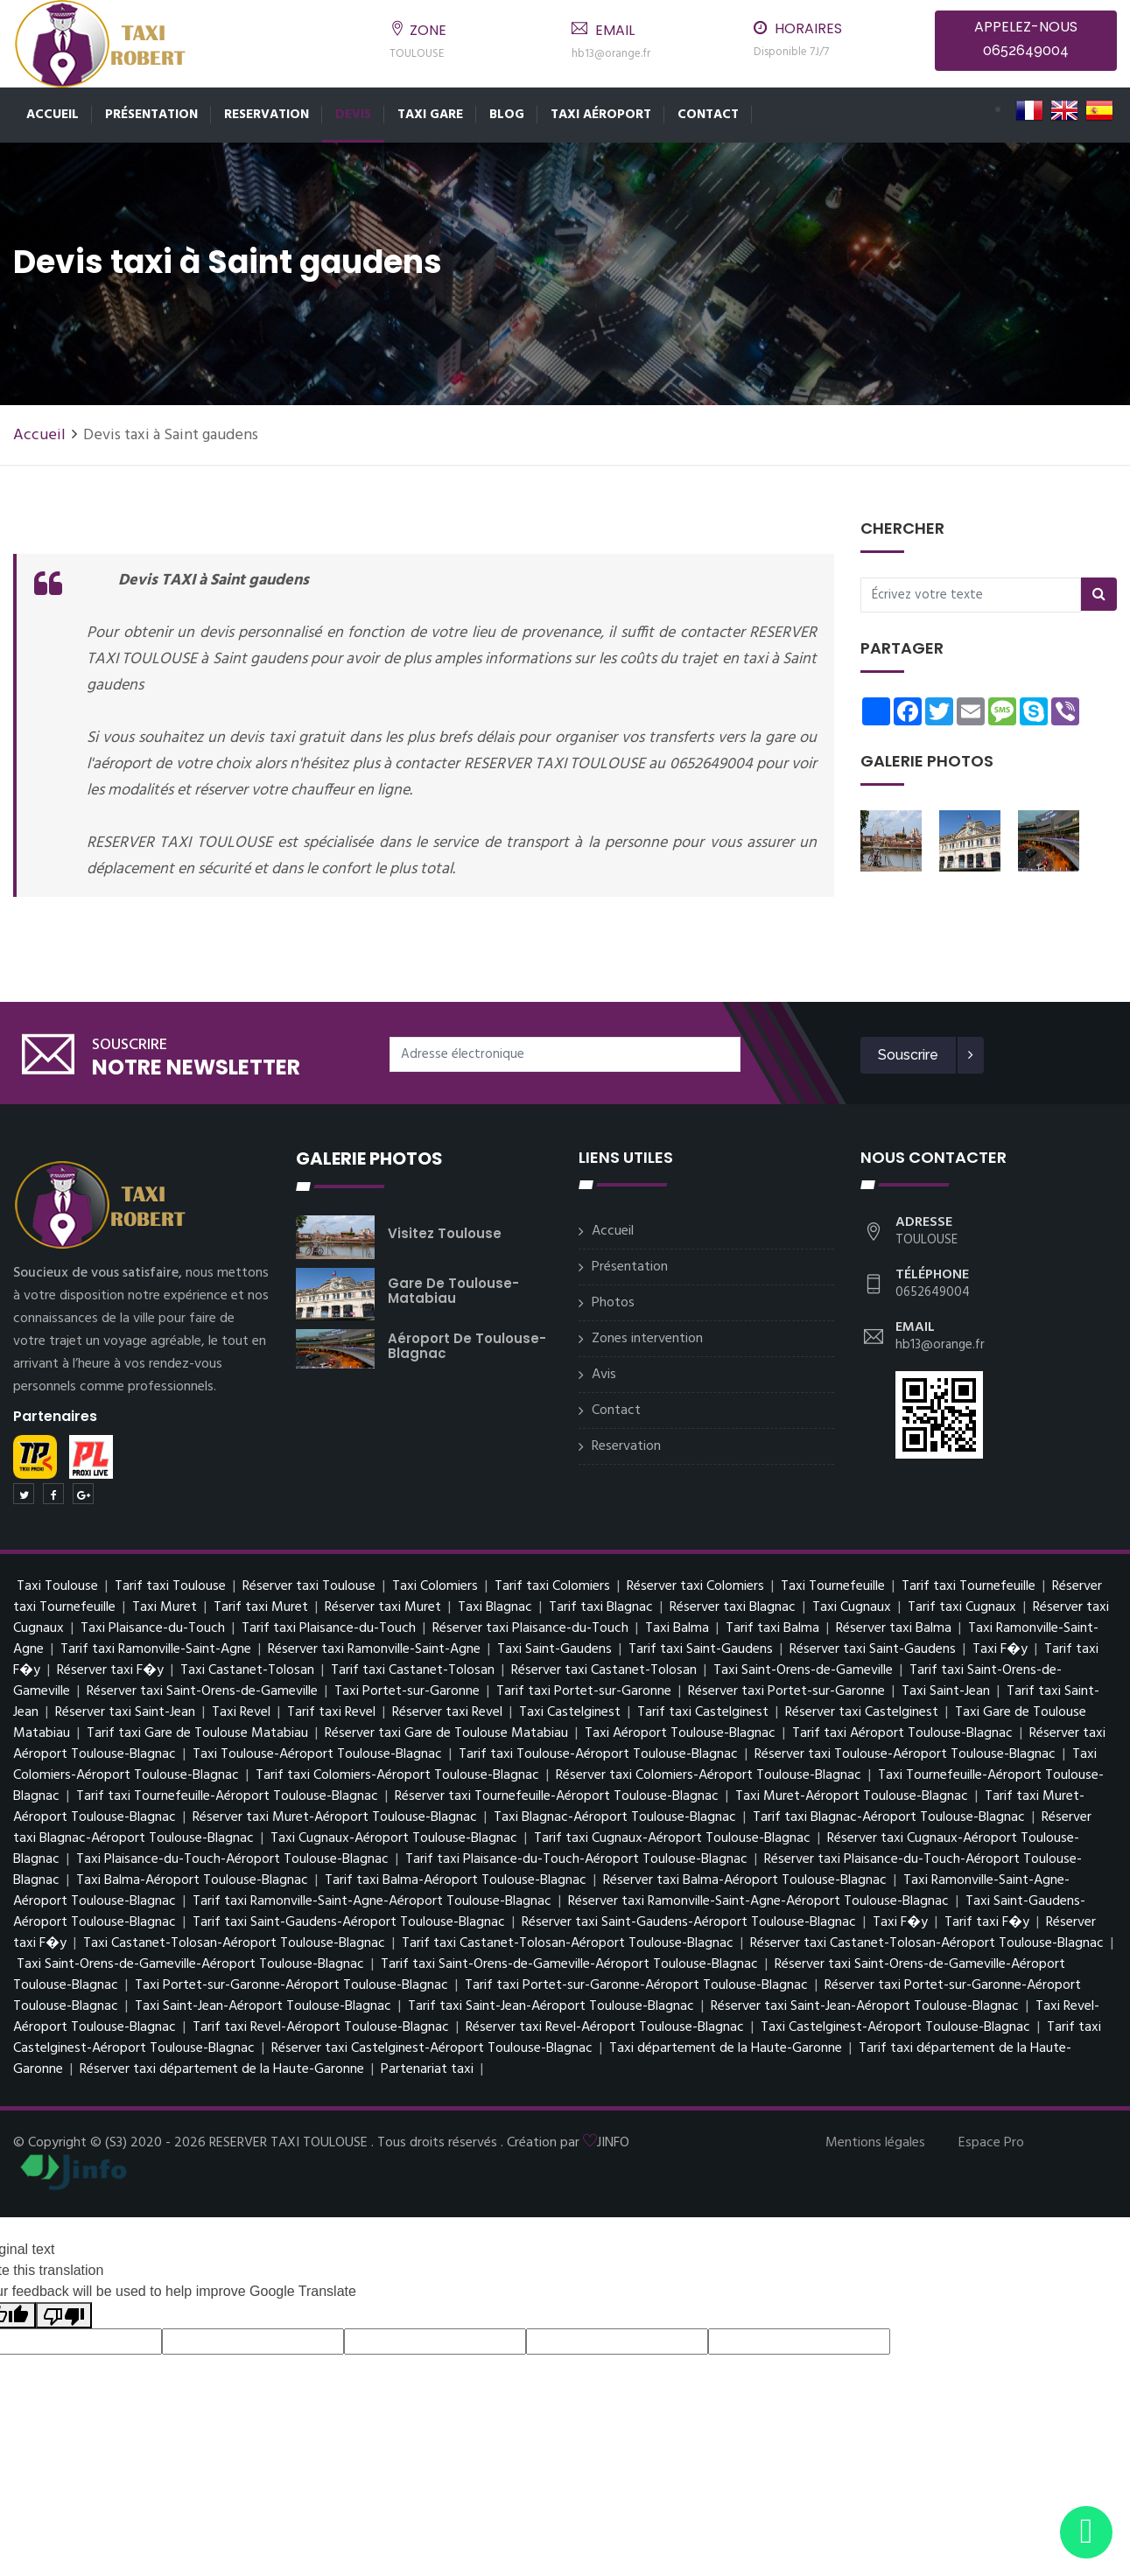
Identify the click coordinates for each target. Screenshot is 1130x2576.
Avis (604, 1374)
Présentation (151, 114)
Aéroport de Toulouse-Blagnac (467, 1345)
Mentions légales (875, 2143)
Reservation (266, 114)
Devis (353, 114)
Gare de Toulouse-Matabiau (453, 1290)
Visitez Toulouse (445, 1233)
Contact (708, 114)
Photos (613, 1303)
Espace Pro (991, 2143)
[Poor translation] (64, 2315)
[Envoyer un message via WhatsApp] (1086, 2532)
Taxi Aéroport (601, 114)
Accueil (52, 114)
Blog (506, 114)
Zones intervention (647, 1338)
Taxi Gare (430, 114)
